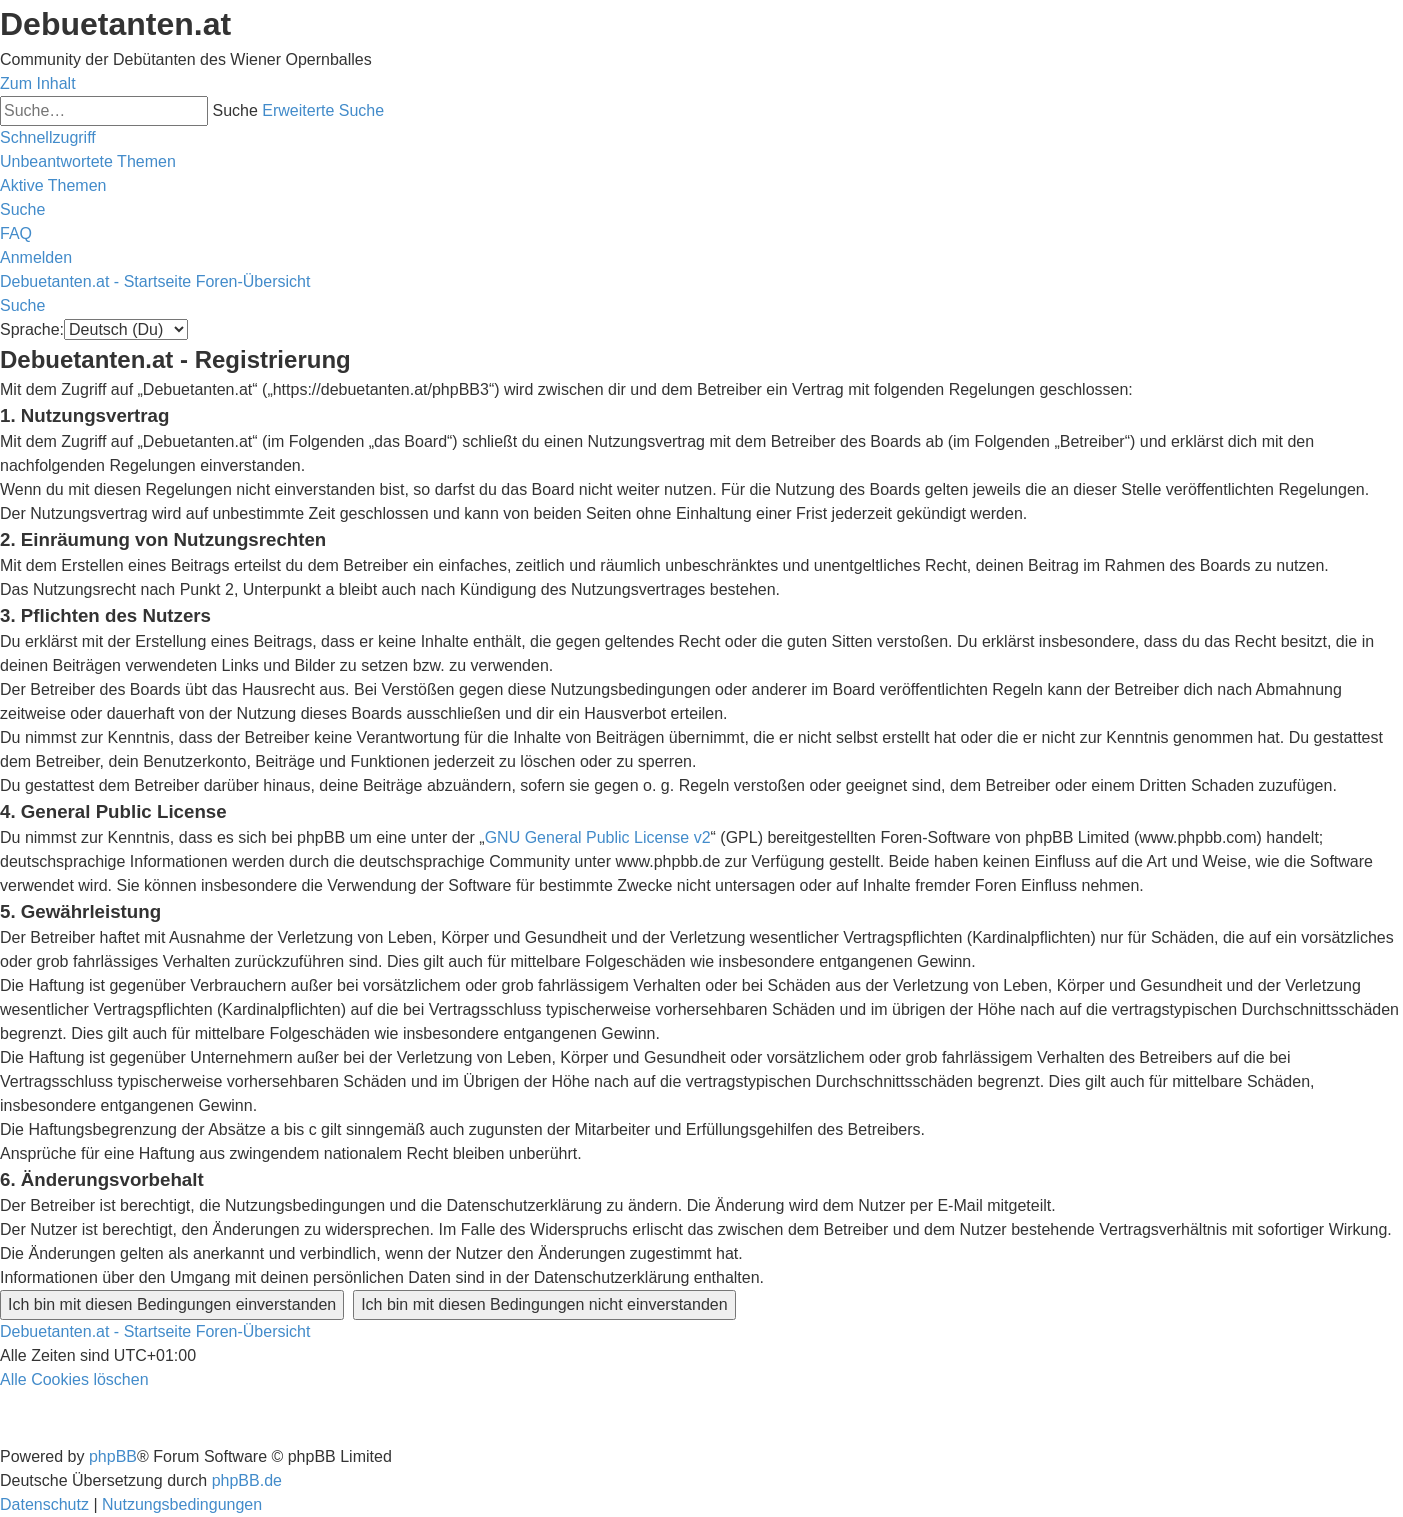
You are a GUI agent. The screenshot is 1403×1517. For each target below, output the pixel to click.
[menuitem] (88, 161)
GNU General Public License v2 (598, 837)
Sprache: (32, 329)
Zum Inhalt (38, 83)
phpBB (113, 1456)
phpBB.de (247, 1480)
